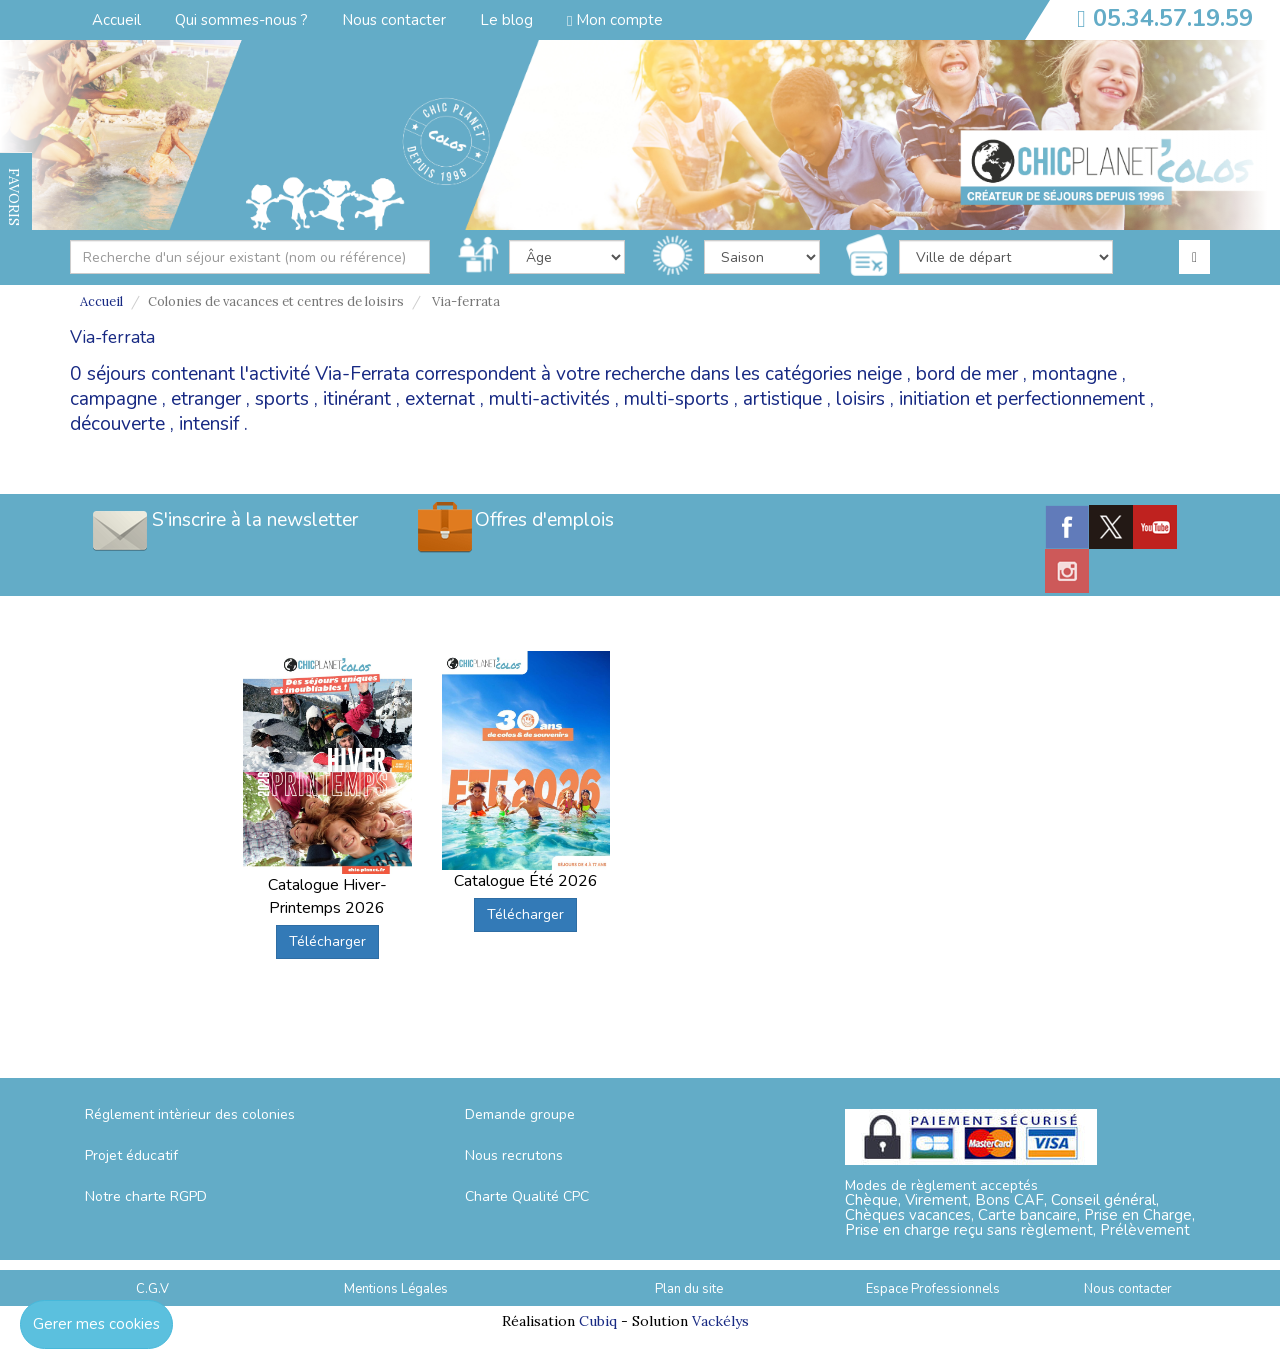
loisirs (860, 399)
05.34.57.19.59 (1173, 18)
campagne (113, 399)
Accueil (116, 20)
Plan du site (689, 1289)
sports (282, 399)
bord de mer (967, 374)
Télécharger (327, 941)
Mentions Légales (396, 1289)
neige (879, 374)
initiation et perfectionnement (1022, 399)
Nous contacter (394, 20)
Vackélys (720, 1321)
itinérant (357, 399)
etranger (206, 399)
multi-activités (549, 399)
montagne (1074, 374)
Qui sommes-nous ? (241, 20)
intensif (209, 424)
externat (440, 399)
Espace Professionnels (933, 1289)
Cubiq (598, 1321)
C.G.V (152, 1289)
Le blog (506, 20)
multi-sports (676, 399)
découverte (117, 424)
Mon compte (615, 20)
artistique (782, 399)
